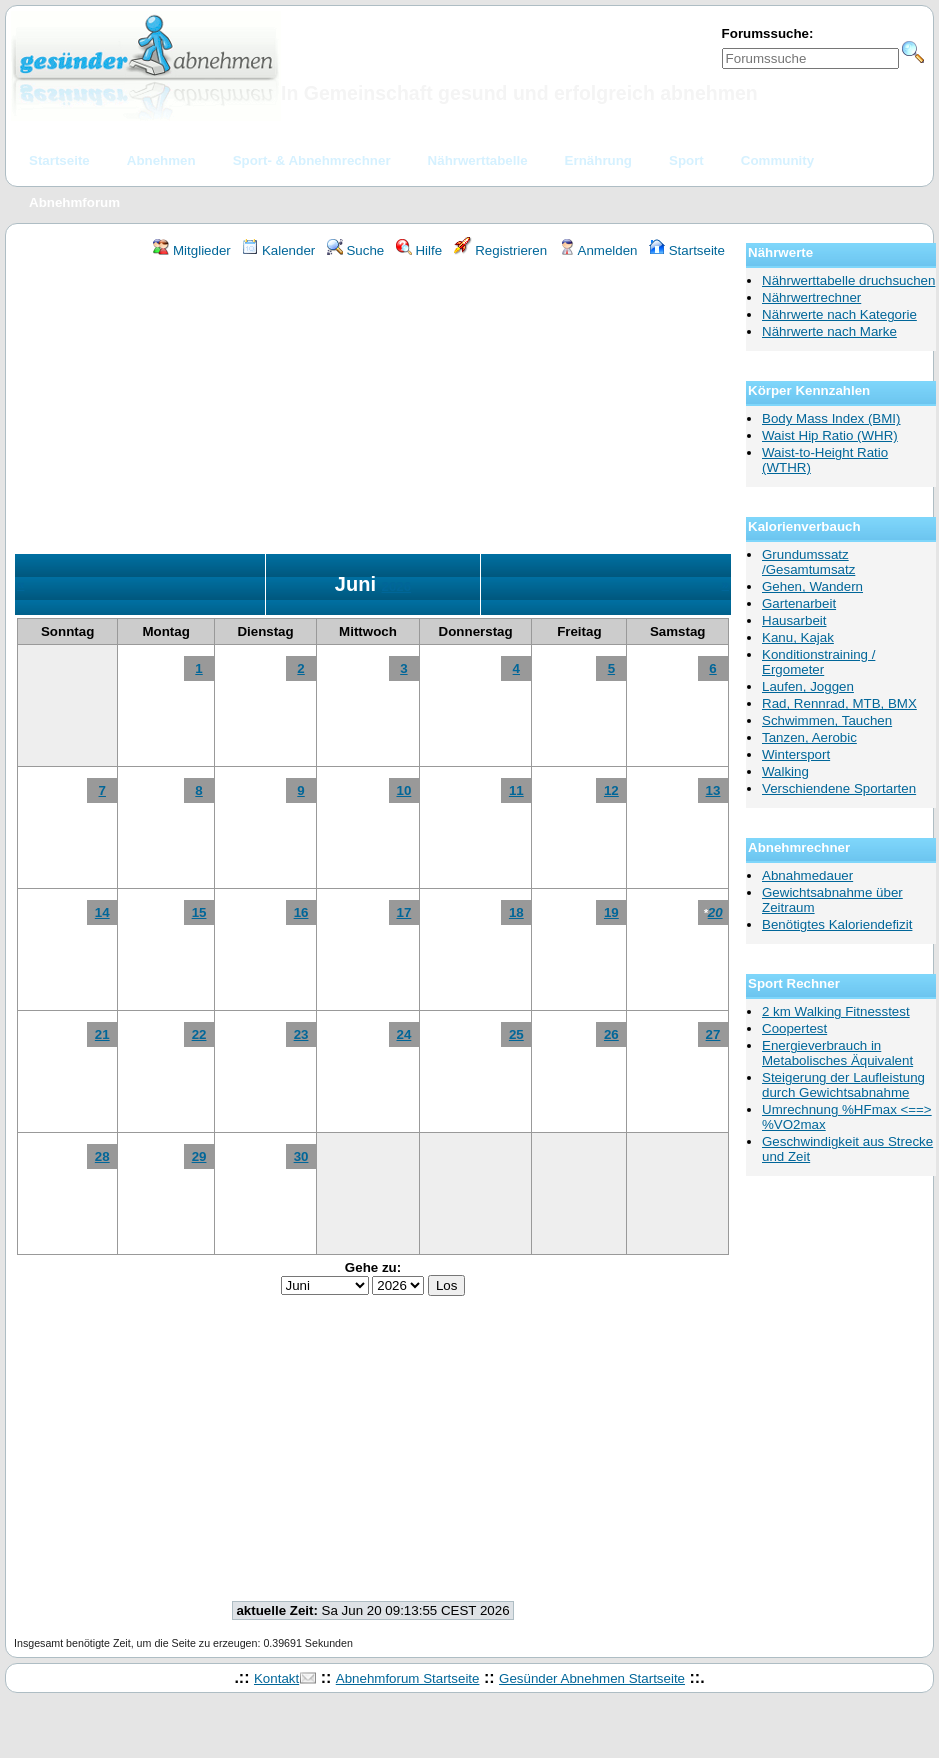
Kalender (278, 250)
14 (102, 912)
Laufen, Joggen (808, 686)
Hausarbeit (794, 620)
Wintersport (796, 754)
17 (403, 912)
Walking (785, 771)
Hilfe (419, 250)
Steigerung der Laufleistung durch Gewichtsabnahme (843, 1085)
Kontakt (276, 1678)
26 (611, 1034)
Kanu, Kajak (798, 637)
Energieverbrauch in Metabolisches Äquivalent (837, 1053)
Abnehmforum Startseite (408, 1678)
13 (713, 790)
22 (199, 1034)
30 (301, 1156)
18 (516, 912)
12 (611, 790)
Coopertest (794, 1028)
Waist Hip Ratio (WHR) (830, 435)
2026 (397, 586)
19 (611, 912)
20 (715, 912)
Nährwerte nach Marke (829, 331)
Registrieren (501, 250)
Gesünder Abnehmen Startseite (592, 1678)
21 (102, 1034)
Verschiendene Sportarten (839, 788)
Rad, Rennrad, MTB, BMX (839, 703)
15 (199, 912)
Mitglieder (191, 250)
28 (102, 1156)
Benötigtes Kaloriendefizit (837, 924)
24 (403, 1034)
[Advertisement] (373, 409)
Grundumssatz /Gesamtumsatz (808, 562)
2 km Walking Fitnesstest (836, 1011)
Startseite (687, 250)
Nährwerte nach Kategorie (839, 314)
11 (516, 790)
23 (301, 1034)
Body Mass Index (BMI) (831, 418)
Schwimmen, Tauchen (827, 720)
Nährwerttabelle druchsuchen (848, 280)
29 (199, 1156)
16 (301, 912)
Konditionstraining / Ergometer (818, 662)
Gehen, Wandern (812, 586)
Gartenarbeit (799, 603)
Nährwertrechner (811, 297)
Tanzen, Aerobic (809, 737)
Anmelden (598, 250)
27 (713, 1034)
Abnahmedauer (807, 875)
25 (516, 1034)
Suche (356, 250)
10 (403, 790)
